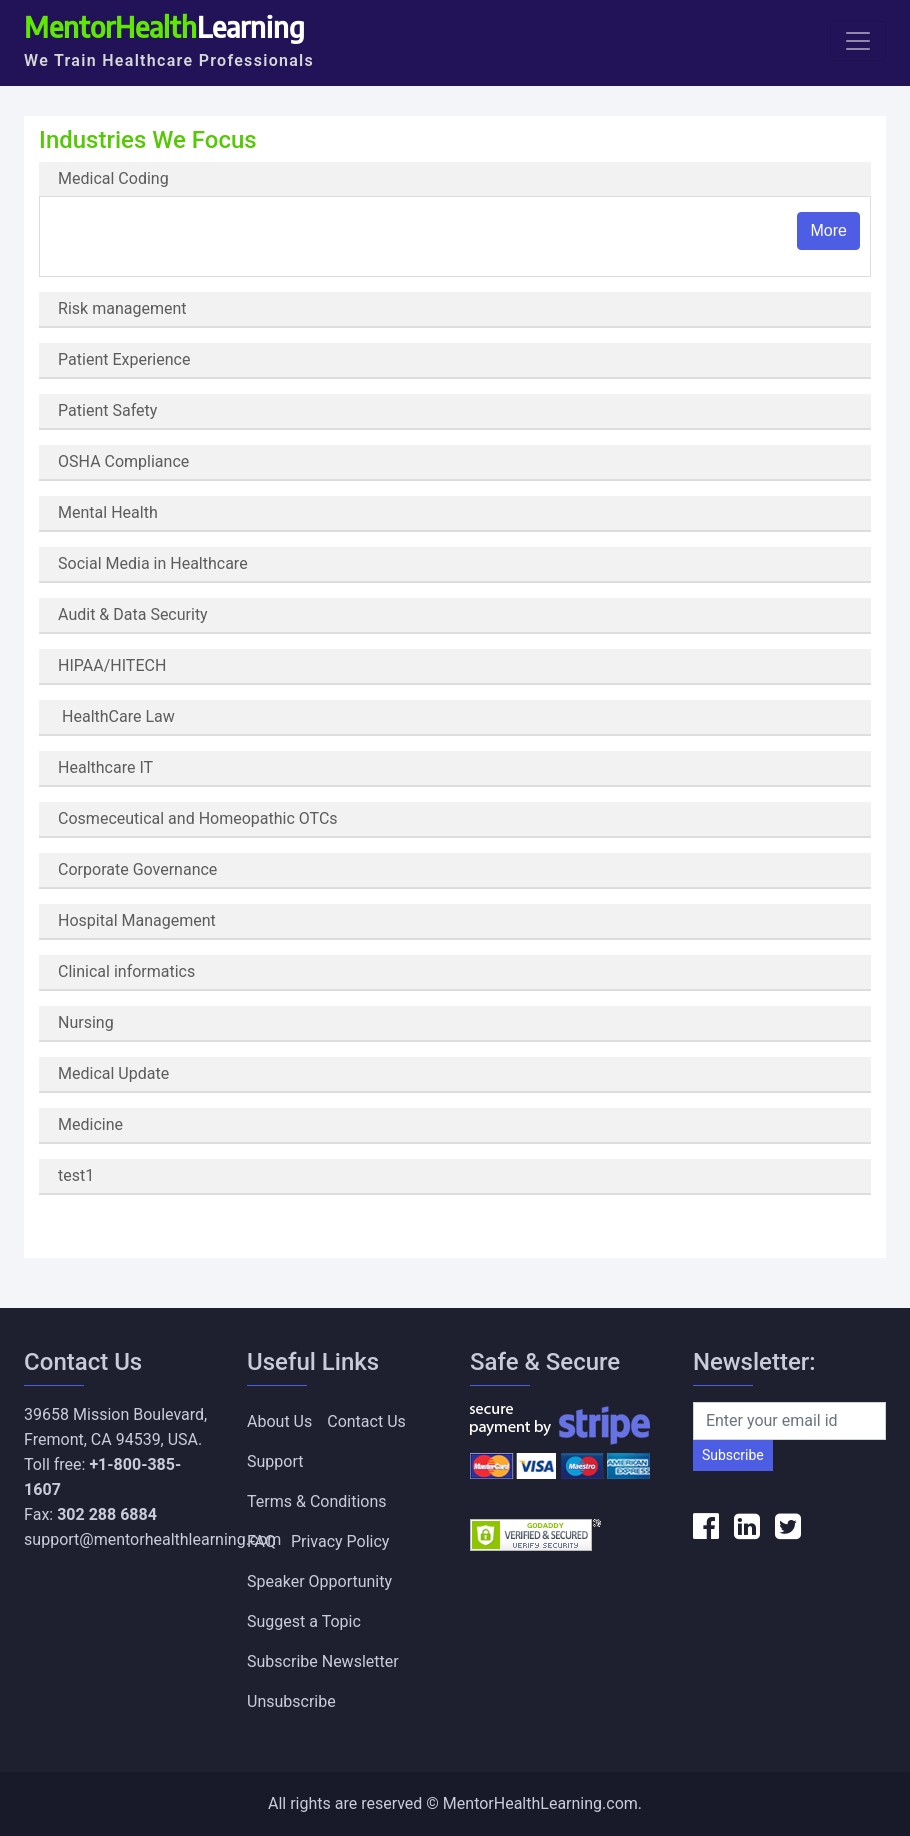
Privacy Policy (340, 1541)
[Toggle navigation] (858, 41)
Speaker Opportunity (319, 1581)
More (828, 230)
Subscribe (733, 1455)
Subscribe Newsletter (323, 1661)
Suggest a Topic (304, 1621)
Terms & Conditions (317, 1501)
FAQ (261, 1541)
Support (275, 1461)
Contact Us (366, 1421)
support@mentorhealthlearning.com (152, 1539)
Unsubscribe (291, 1701)
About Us (279, 1421)
